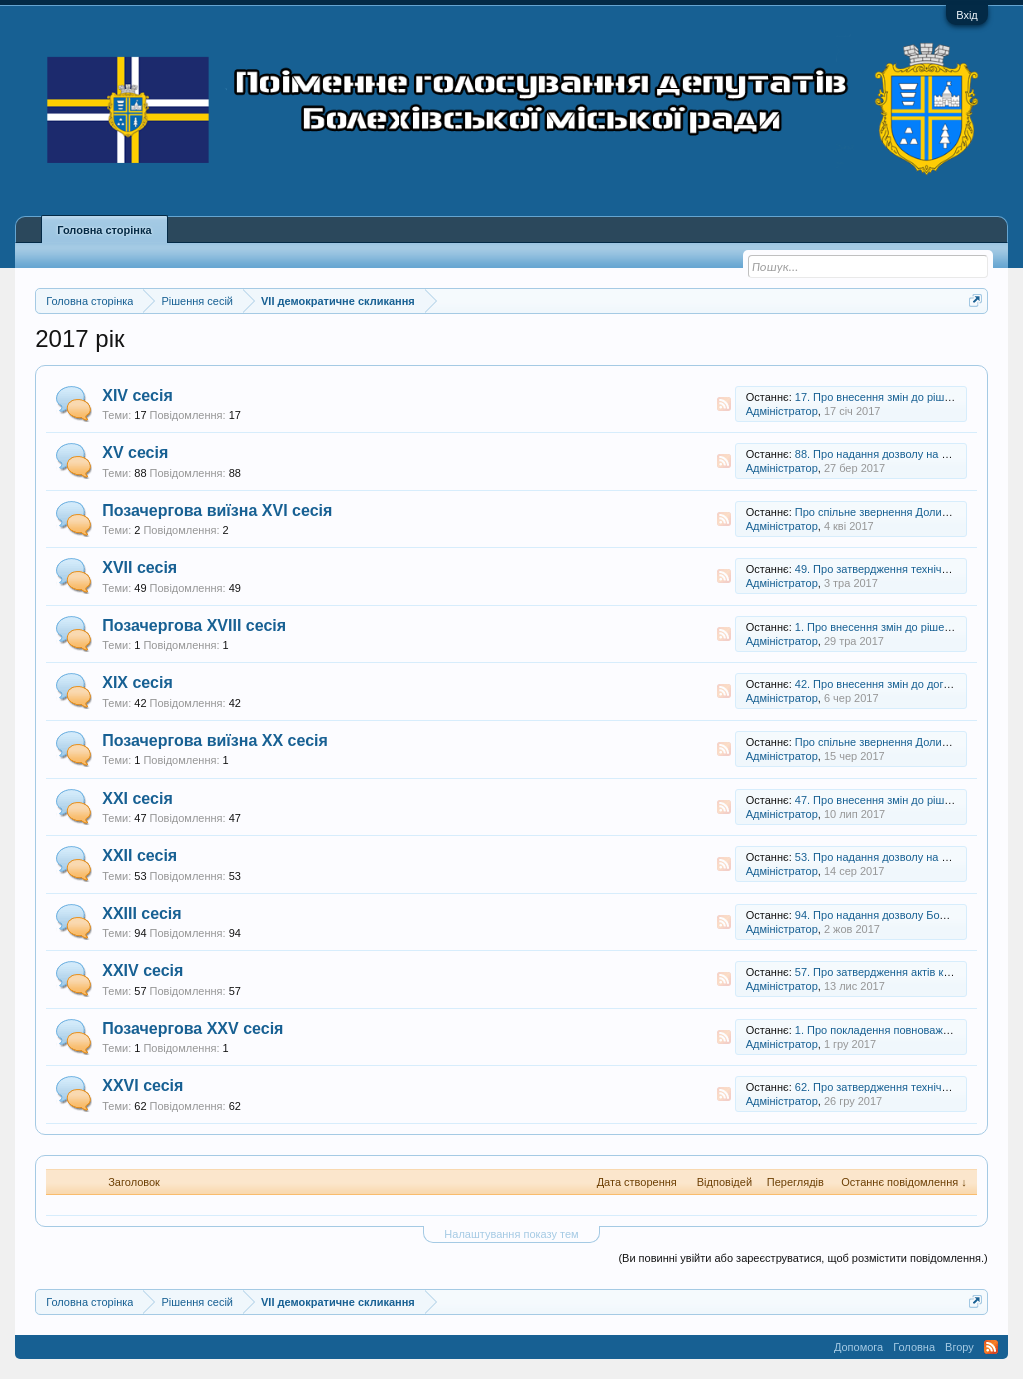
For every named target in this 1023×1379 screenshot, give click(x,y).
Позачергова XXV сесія (192, 1028)
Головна (914, 1347)
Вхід (967, 15)
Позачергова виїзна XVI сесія (217, 510)
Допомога (858, 1347)
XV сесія (135, 452)
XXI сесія (137, 798)
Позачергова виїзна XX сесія (215, 740)
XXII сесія (139, 855)
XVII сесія (139, 567)
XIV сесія (137, 395)
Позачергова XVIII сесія (194, 625)
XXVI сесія (142, 1085)
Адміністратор (782, 411)
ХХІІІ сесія (141, 913)
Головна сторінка (104, 230)
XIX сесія (137, 682)
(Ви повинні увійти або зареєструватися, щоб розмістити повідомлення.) (802, 1258)
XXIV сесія (142, 970)
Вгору (959, 1347)
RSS (724, 404)
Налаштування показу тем (511, 1234)
